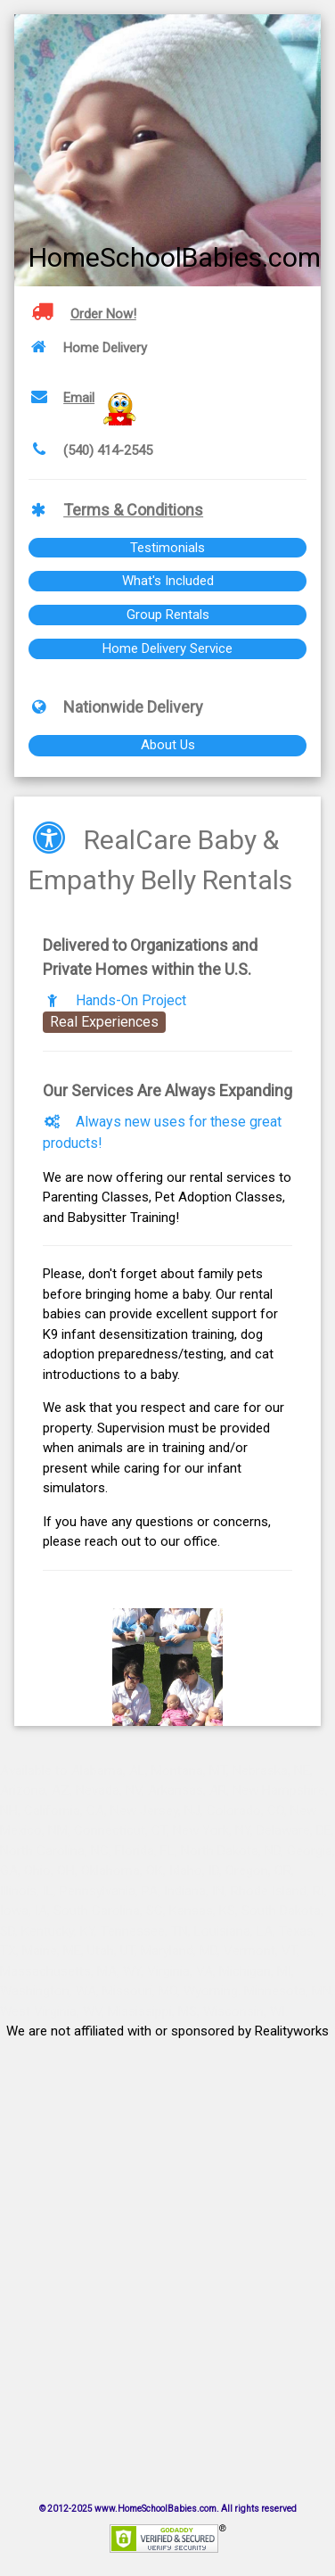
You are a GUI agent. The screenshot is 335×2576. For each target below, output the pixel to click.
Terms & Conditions (133, 509)
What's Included (168, 581)
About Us (168, 745)
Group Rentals (168, 615)
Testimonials (167, 548)
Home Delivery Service (167, 648)
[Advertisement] (167, 2249)
